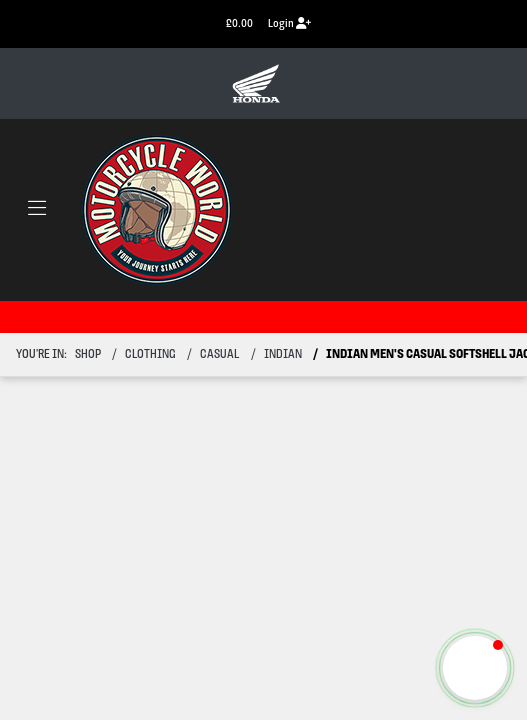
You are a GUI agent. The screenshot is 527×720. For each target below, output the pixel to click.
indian (283, 354)
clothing (150, 354)
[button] (475, 668)
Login (289, 23)
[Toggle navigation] (37, 210)
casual (219, 354)
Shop (88, 354)
